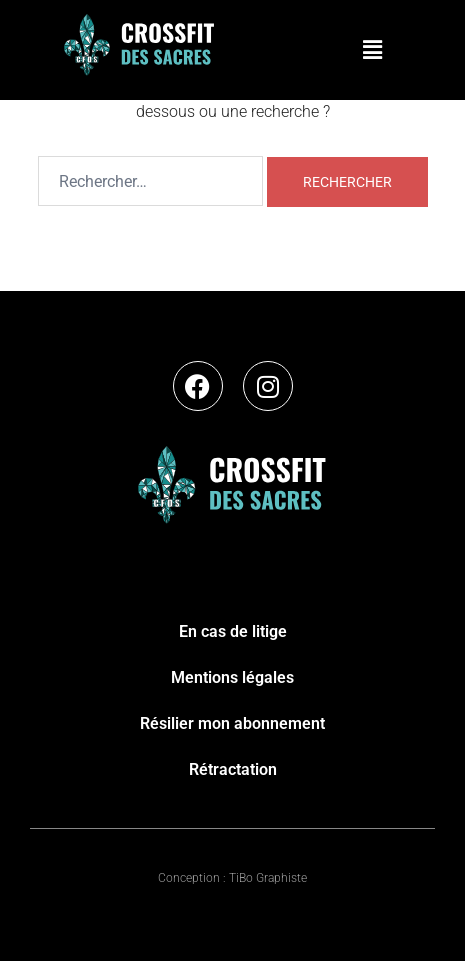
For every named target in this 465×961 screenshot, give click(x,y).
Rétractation (233, 769)
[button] (372, 50)
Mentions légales (232, 677)
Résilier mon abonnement (232, 723)
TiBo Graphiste (268, 878)
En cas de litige (233, 631)
